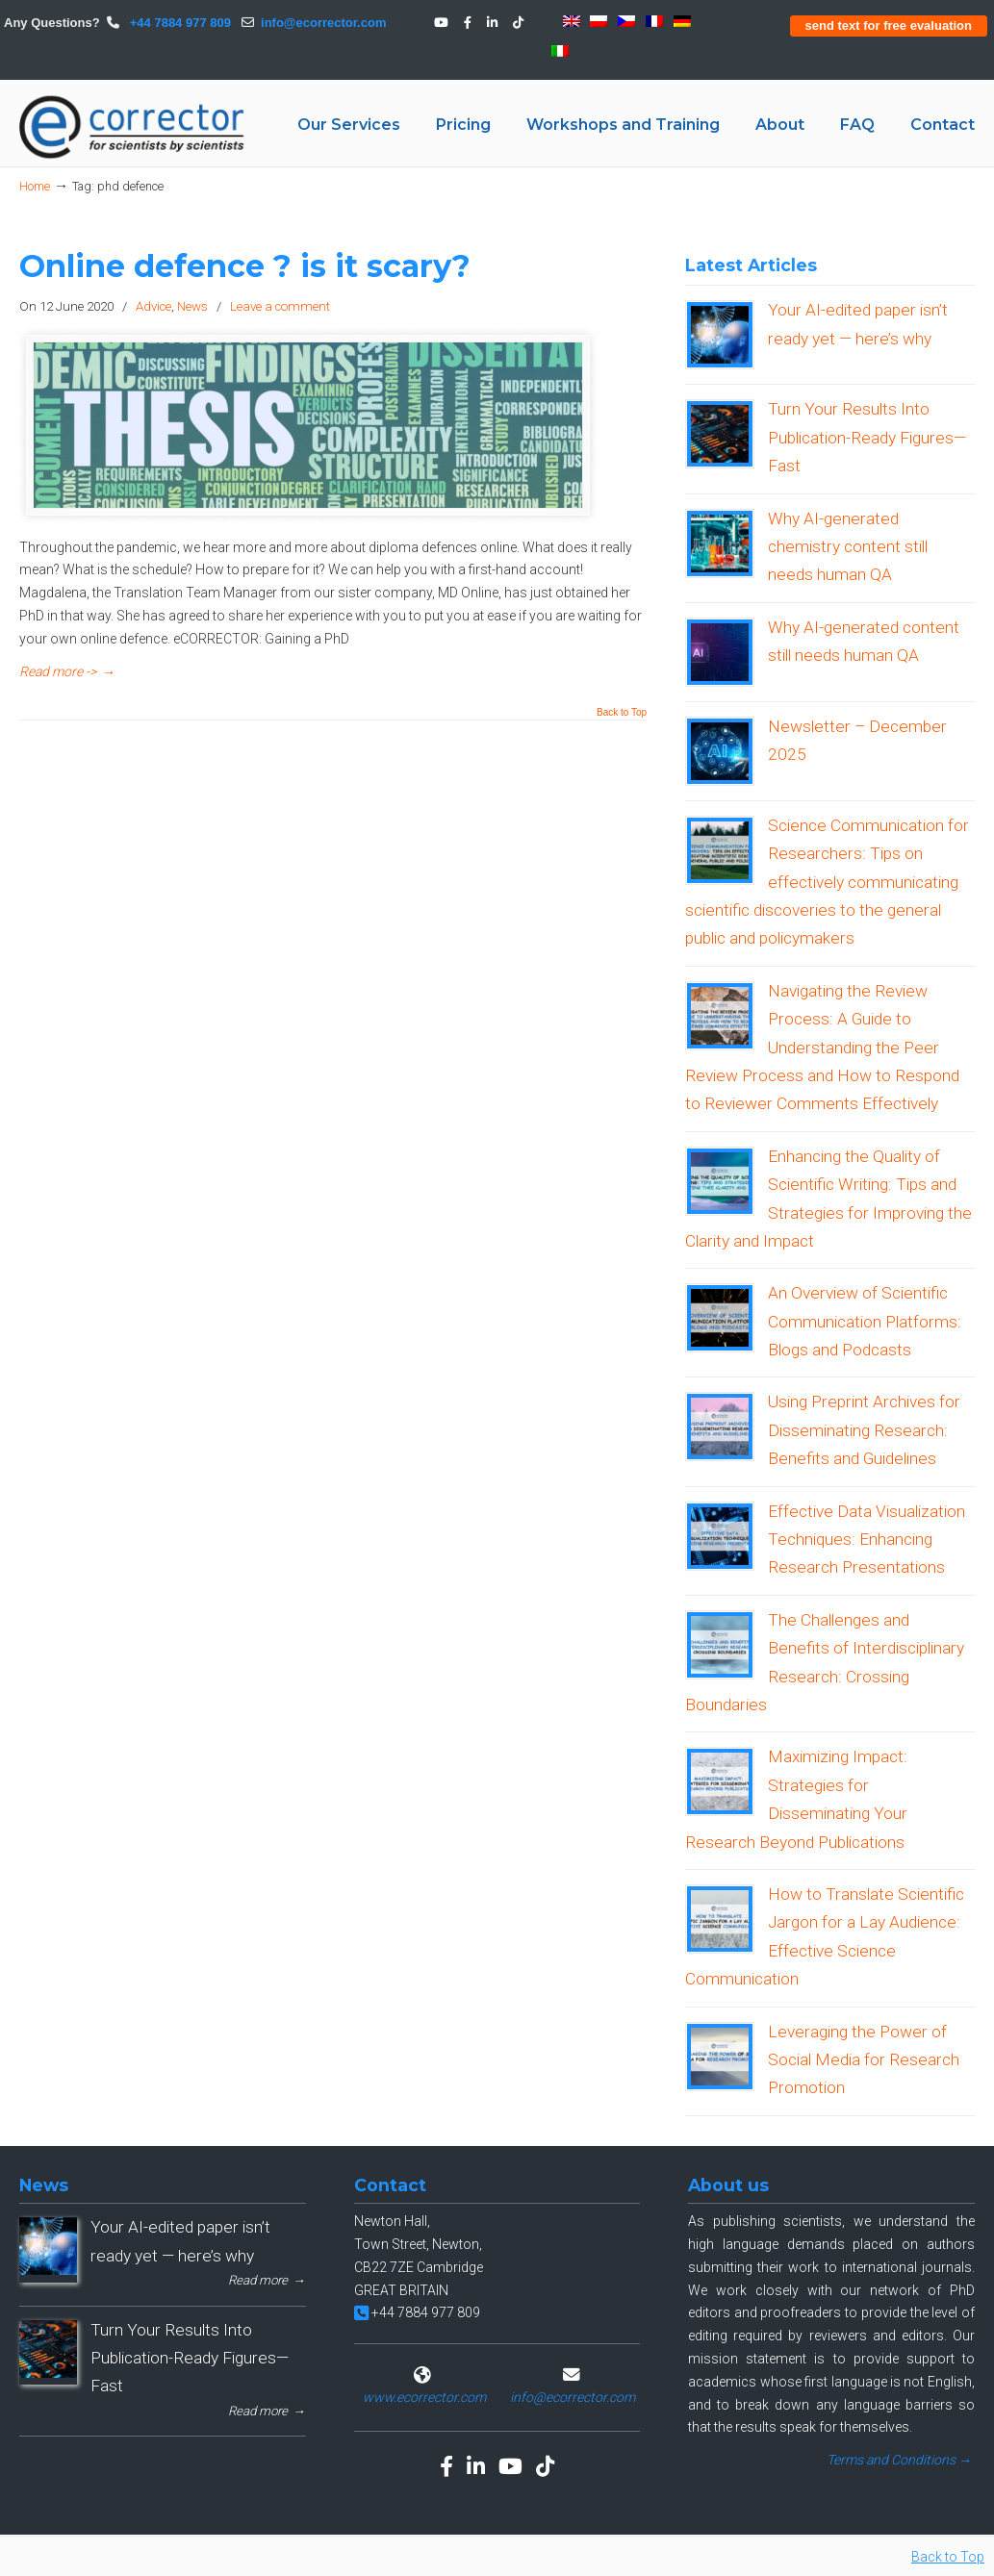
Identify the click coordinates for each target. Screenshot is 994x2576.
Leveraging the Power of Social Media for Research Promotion (863, 2060)
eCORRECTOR (132, 127)
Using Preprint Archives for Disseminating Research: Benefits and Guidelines (864, 1430)
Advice (153, 306)
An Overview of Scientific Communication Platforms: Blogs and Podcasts (864, 1321)
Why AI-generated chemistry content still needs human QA (848, 547)
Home (34, 186)
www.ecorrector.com (424, 2397)
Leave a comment (280, 306)
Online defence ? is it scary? (245, 266)
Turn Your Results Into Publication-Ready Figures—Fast (867, 437)
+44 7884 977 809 (178, 22)
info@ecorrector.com (323, 22)
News (192, 306)
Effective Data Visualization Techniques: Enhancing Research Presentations (866, 1540)
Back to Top (622, 713)
